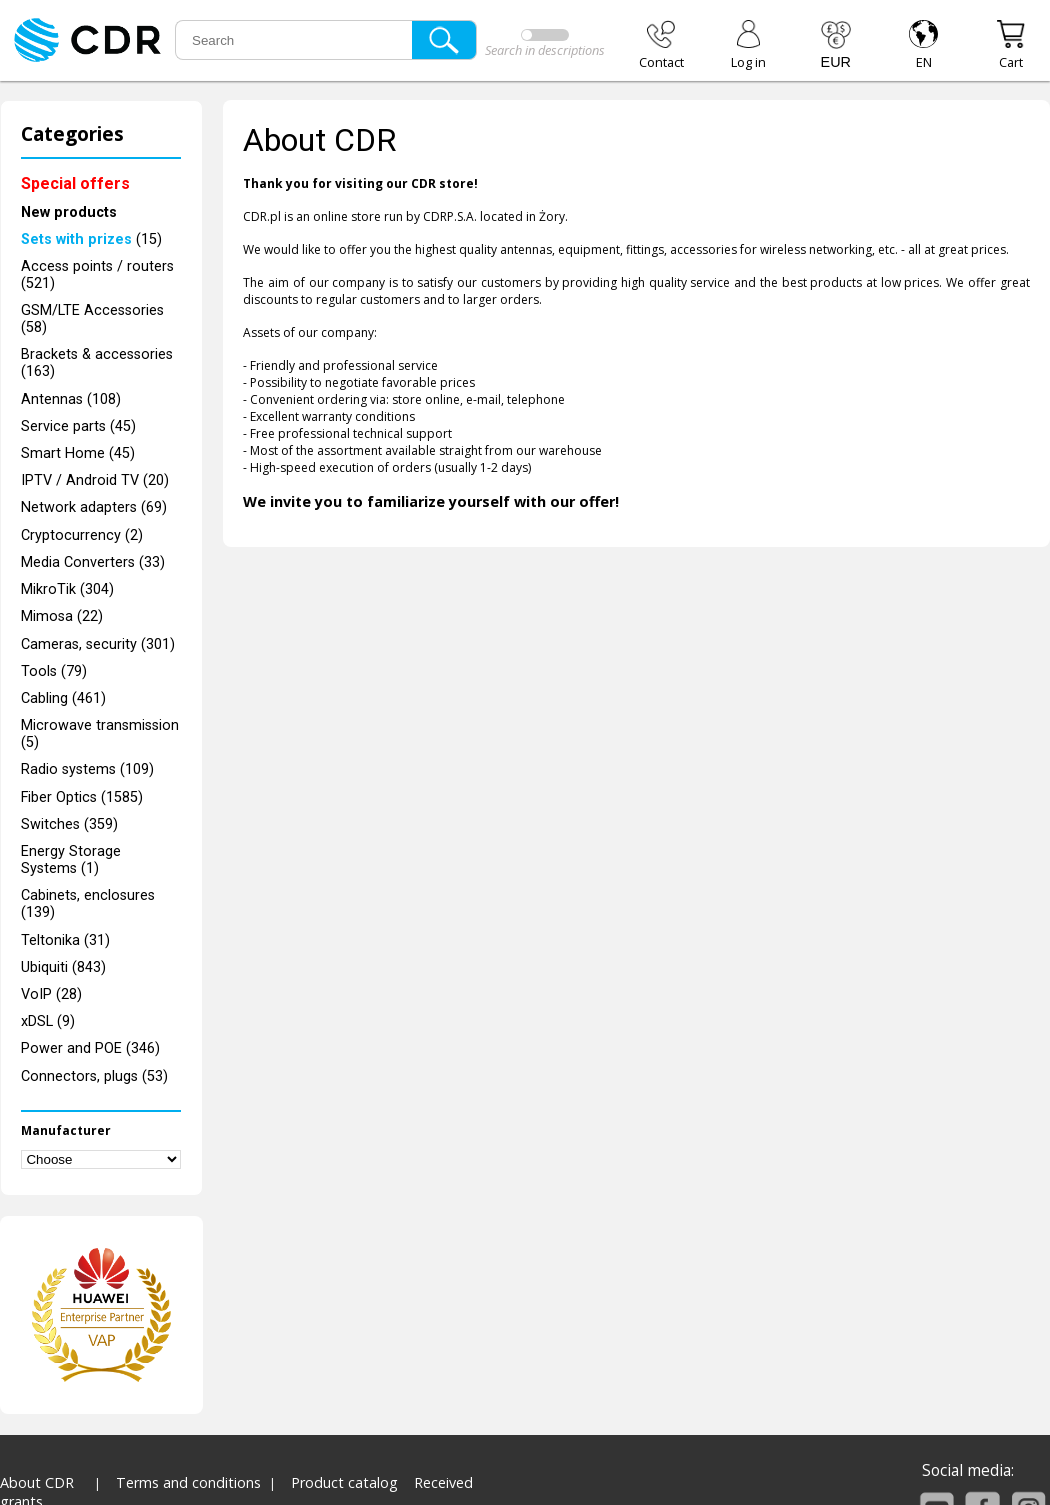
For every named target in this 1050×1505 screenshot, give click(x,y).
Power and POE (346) (90, 1048)
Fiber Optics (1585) (82, 797)
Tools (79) (54, 671)
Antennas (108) (71, 399)
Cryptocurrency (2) (82, 535)
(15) (91, 239)
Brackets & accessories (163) (97, 363)
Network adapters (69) (94, 507)
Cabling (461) (63, 698)
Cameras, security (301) (98, 644)
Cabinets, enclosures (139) (88, 904)
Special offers (75, 183)
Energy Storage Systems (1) (71, 860)
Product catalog (344, 1482)
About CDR (37, 1482)
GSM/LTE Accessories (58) (92, 319)
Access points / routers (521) (97, 275)
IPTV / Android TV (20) (95, 480)
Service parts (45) (78, 426)
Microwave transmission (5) (100, 734)
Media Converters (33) (93, 562)
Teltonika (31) (65, 940)
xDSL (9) (48, 1021)
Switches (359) (69, 824)
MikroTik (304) (67, 589)
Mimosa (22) (62, 616)
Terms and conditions (188, 1482)
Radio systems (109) (87, 769)
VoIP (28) (51, 994)
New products (69, 212)
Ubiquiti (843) (63, 967)
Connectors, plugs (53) (94, 1076)
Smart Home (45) (78, 453)
